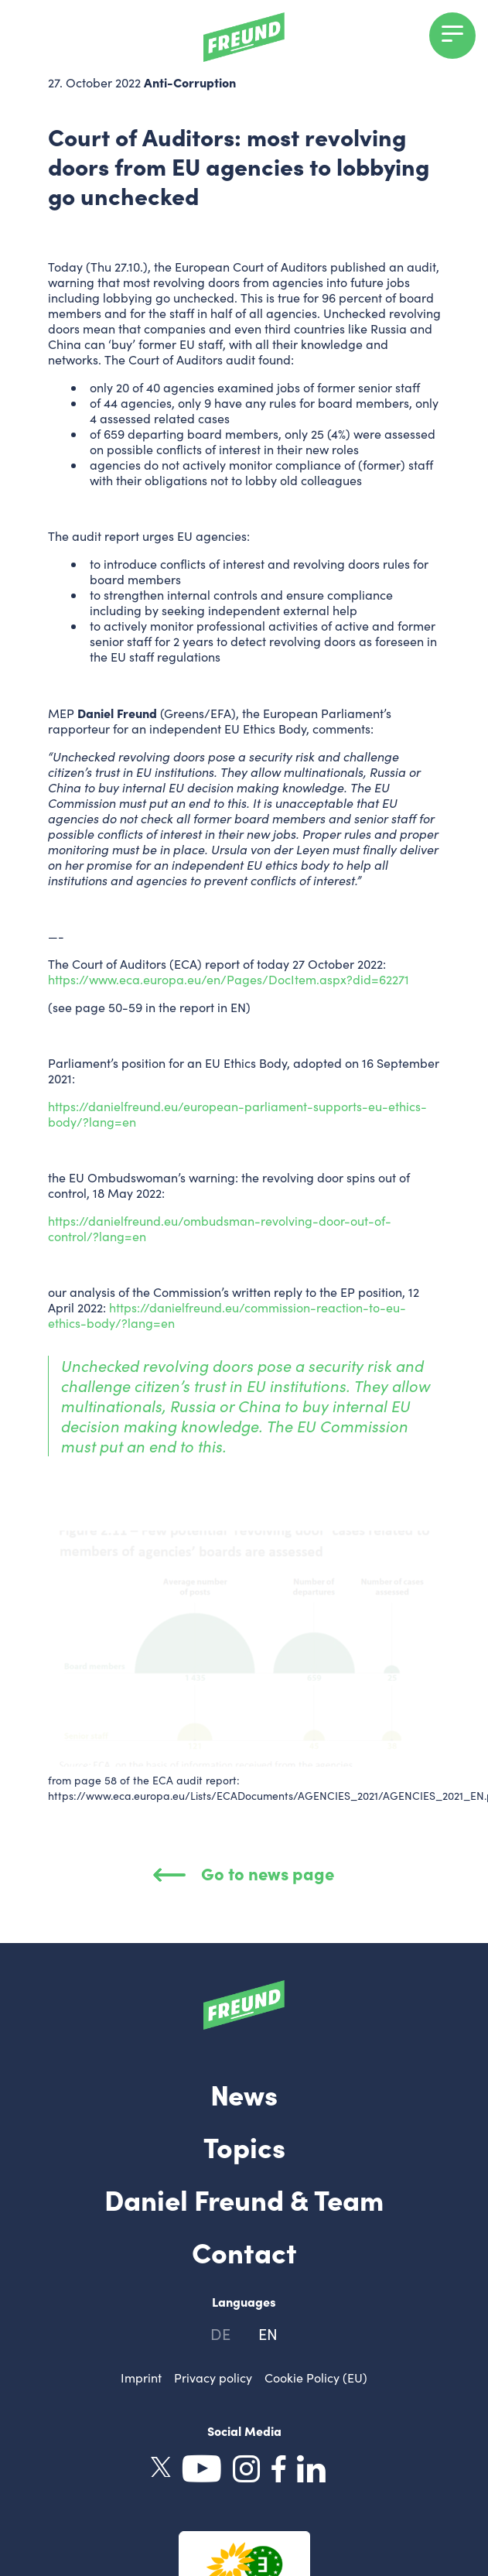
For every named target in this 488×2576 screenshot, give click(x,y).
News (244, 2093)
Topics (244, 2145)
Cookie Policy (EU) (315, 2377)
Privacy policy (213, 2377)
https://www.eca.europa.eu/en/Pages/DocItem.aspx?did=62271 (228, 979)
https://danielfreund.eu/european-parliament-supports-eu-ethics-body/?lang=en (237, 1114)
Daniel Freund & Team (244, 2198)
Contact (244, 2251)
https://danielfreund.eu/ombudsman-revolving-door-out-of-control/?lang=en (219, 1228)
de (220, 2333)
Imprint (141, 2377)
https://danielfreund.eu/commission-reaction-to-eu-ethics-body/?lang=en (227, 1315)
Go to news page (244, 1873)
